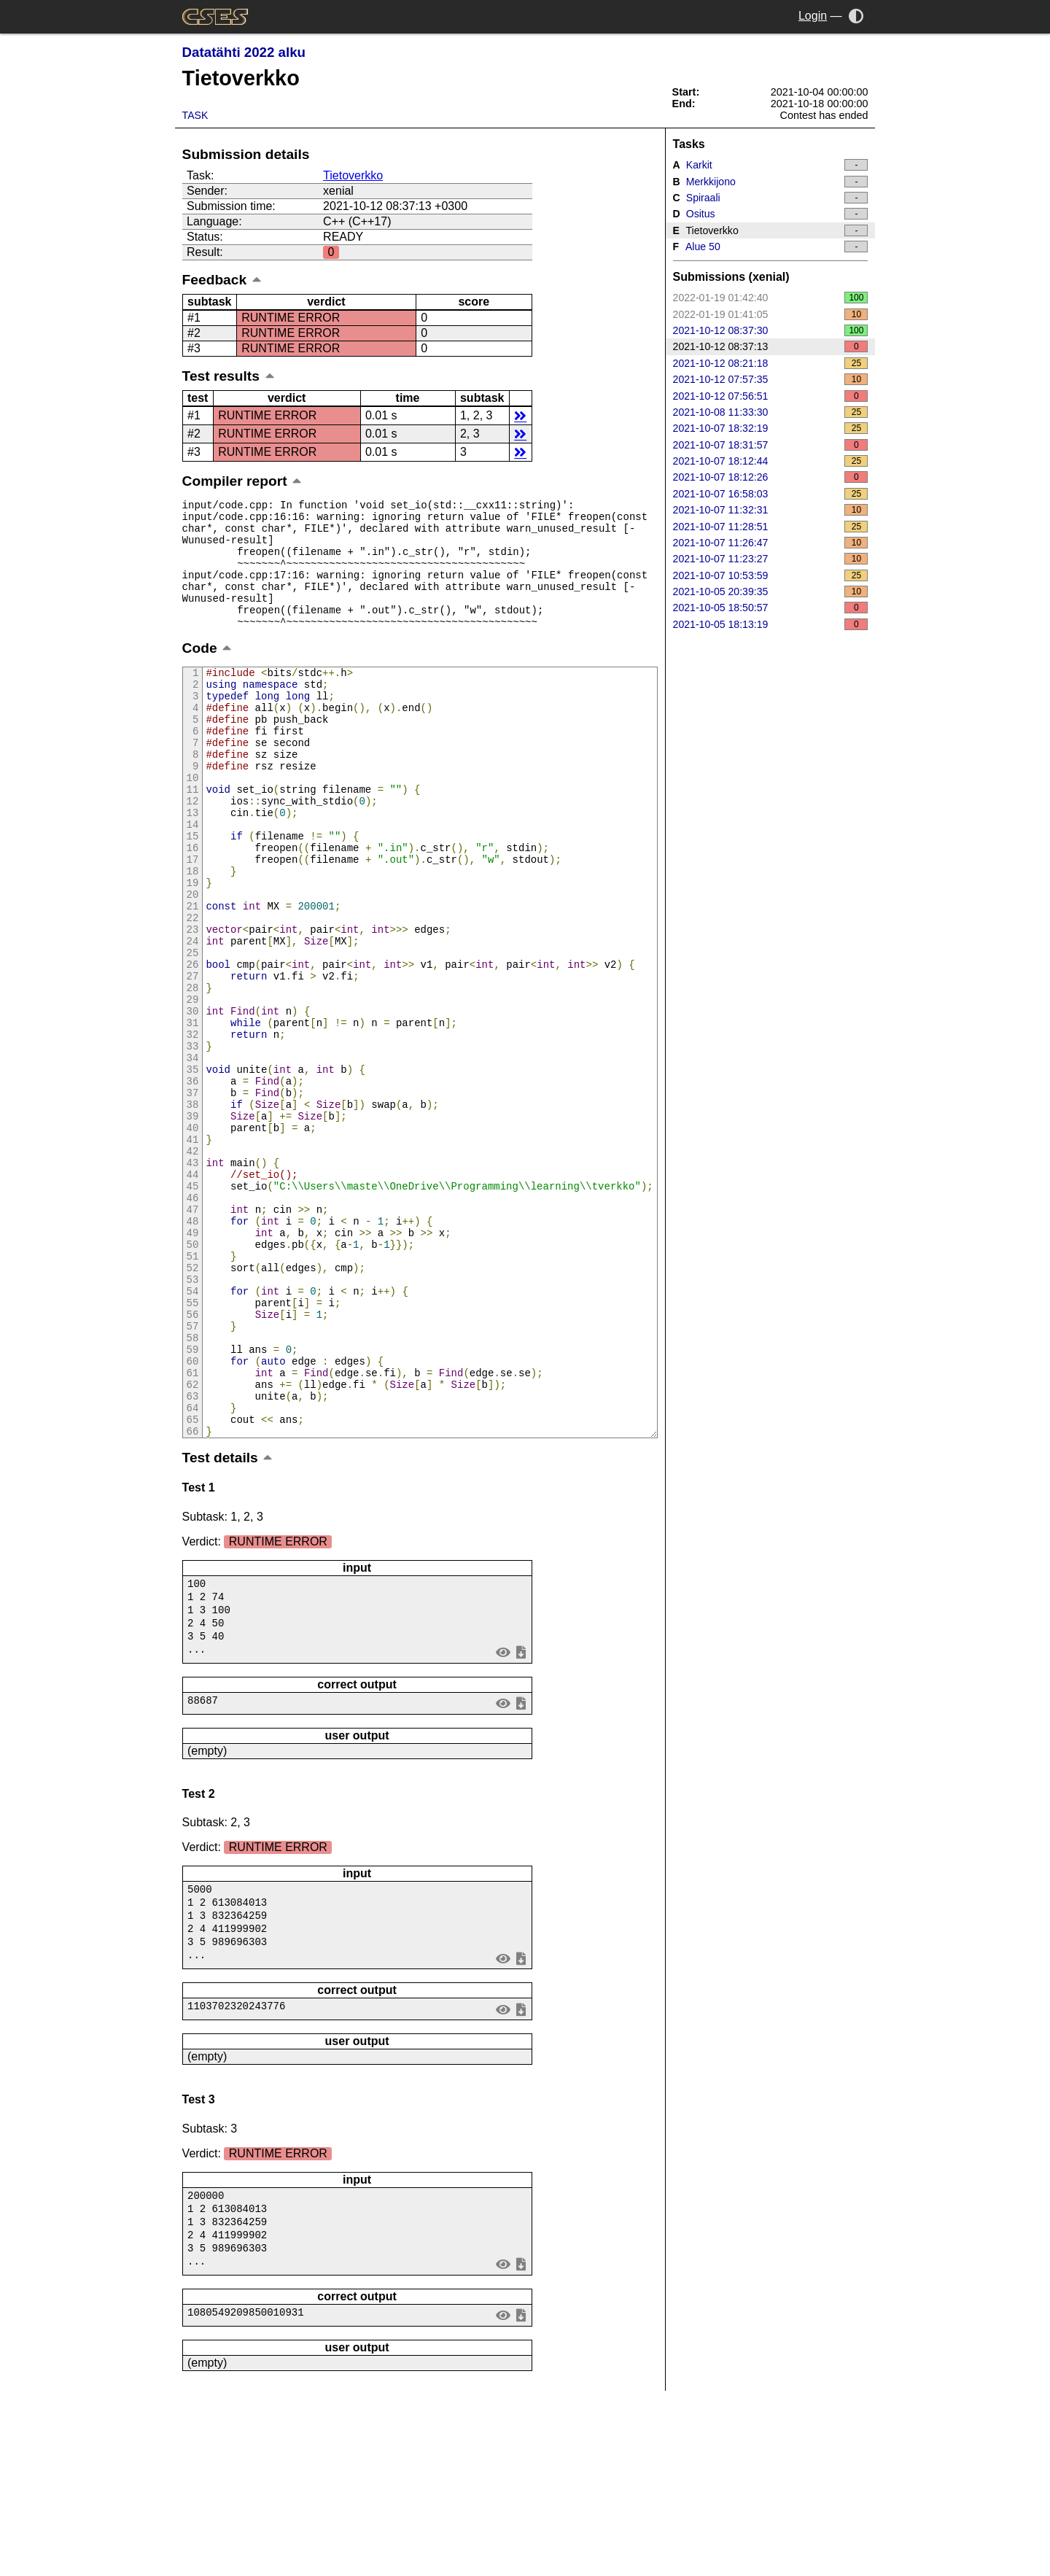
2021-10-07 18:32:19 (770, 428)
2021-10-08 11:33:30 (770, 412)
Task (195, 115)
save (520, 1824)
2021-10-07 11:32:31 (770, 510)
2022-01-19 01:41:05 (770, 314)
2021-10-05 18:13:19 (770, 624)
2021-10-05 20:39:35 (770, 591)
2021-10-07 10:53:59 (770, 575)
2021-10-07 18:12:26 (770, 477)
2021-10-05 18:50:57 (770, 607)
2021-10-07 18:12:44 (770, 461)
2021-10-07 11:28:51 (770, 526)
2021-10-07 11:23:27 (770, 559)
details (520, 415)
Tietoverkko (353, 175)
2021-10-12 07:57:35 (770, 379)
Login (812, 15)
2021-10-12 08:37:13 (770, 346)
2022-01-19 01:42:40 (770, 297)
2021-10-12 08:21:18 (770, 363)
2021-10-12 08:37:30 (770, 330)
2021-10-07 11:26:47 (770, 542)
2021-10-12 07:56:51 (770, 396)
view (502, 1824)
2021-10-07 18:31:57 (770, 445)
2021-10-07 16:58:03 (770, 494)
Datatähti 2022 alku (244, 52)
